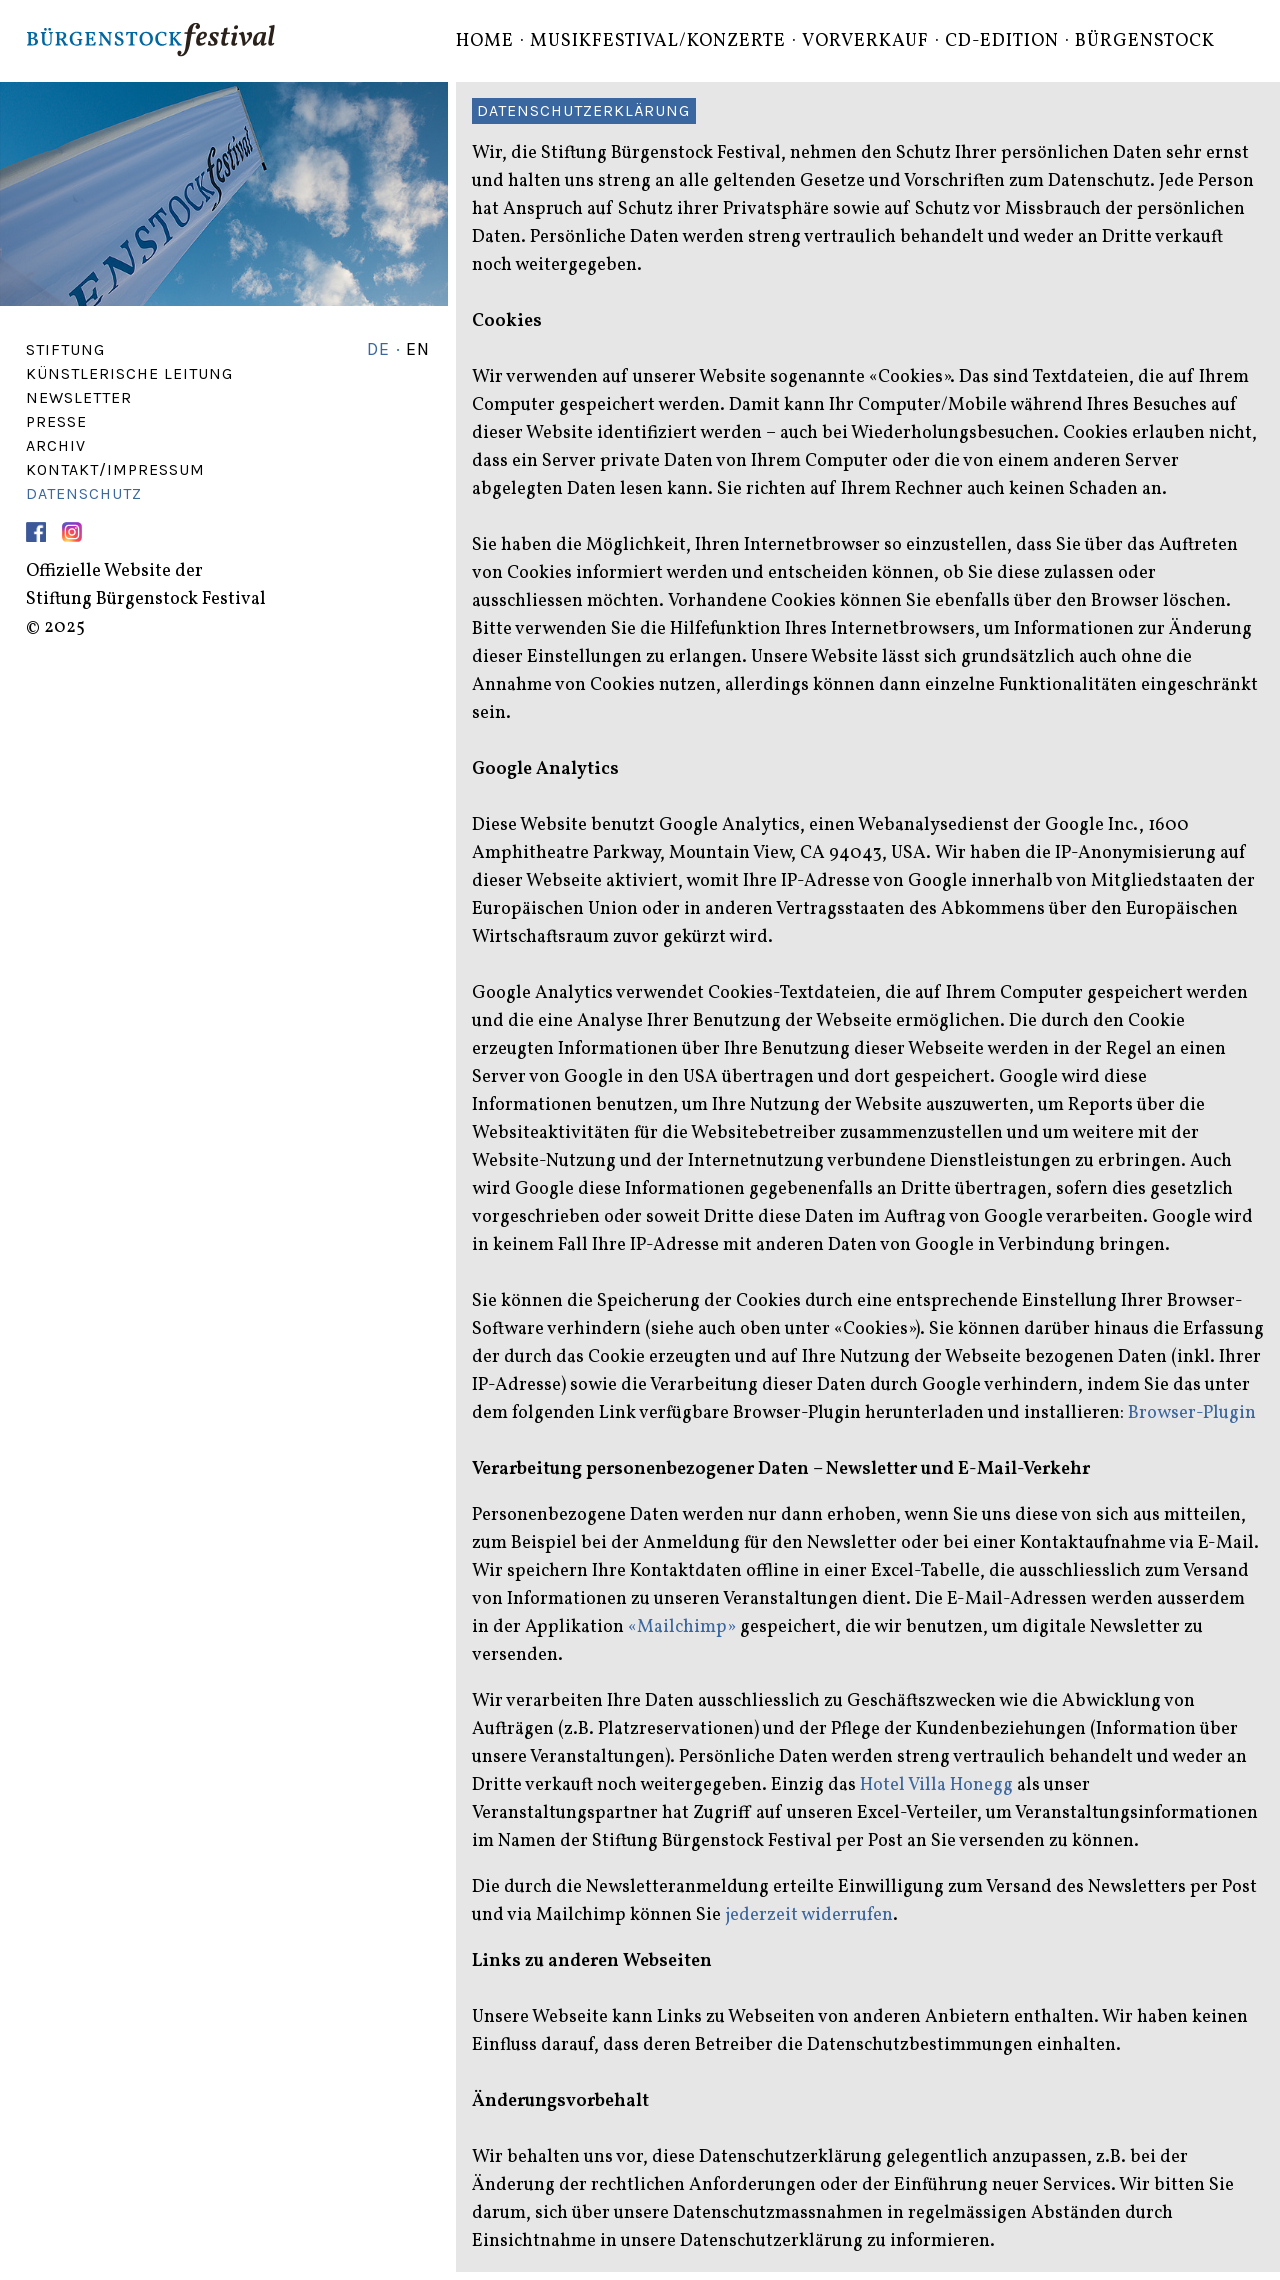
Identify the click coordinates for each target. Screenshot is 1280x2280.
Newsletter (79, 397)
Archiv (56, 445)
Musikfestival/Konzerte (658, 41)
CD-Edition (1002, 41)
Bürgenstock (1145, 41)
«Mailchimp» (682, 1627)
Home (485, 41)
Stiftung (65, 349)
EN (418, 349)
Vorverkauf (865, 41)
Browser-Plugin (1192, 1413)
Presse (56, 421)
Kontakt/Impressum (115, 469)
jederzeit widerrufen (809, 1915)
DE (378, 349)
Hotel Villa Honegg (936, 1785)
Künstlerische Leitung (129, 373)
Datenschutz (84, 493)
